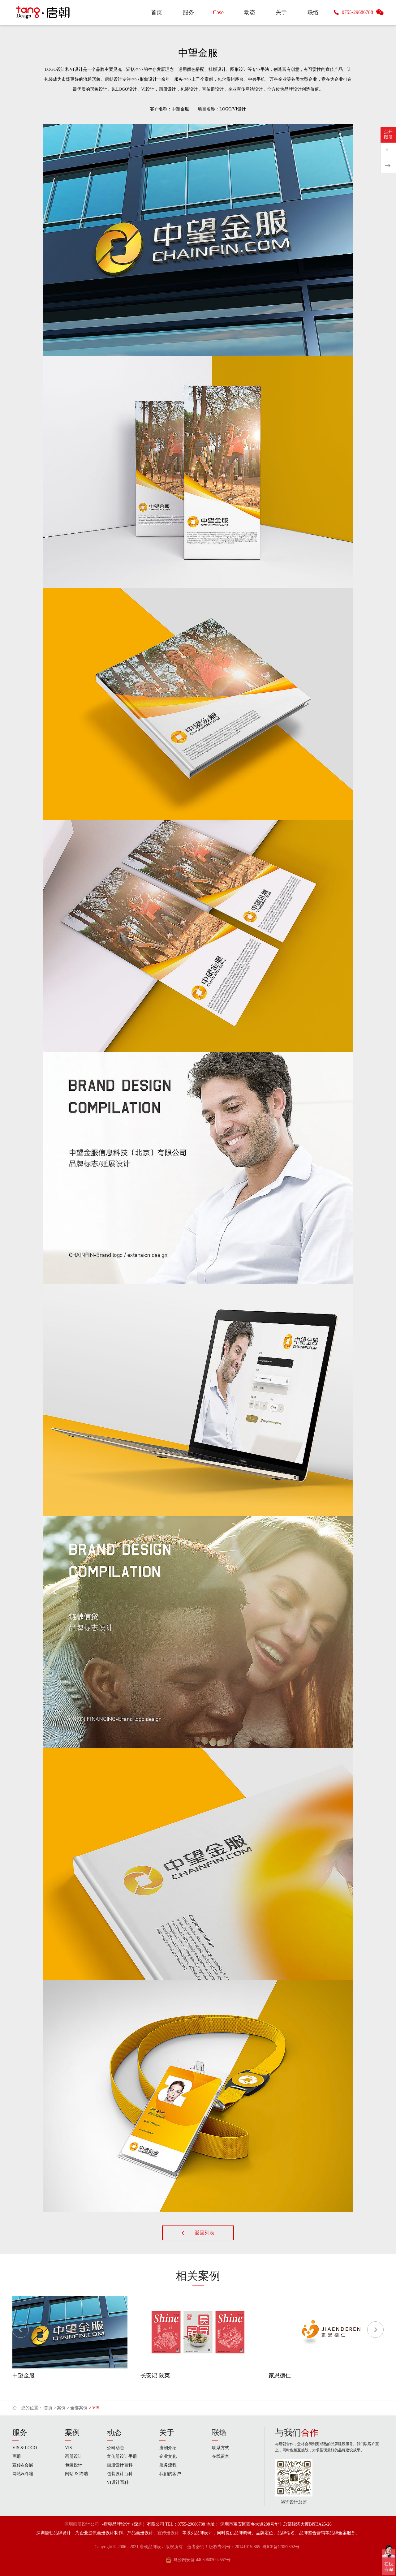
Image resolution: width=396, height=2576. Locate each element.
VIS (68, 2447)
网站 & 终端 (76, 2473)
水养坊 (388, 150)
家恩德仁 (280, 2375)
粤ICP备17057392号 (280, 2546)
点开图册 (388, 134)
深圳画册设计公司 (81, 2524)
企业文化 (168, 2456)
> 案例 (60, 2408)
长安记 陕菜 (155, 2375)
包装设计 (73, 2465)
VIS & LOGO (24, 2447)
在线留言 (220, 2456)
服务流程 (168, 2465)
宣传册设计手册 (122, 2456)
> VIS (94, 2408)
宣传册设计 (168, 2533)
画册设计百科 (120, 2465)
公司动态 (115, 2447)
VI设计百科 (118, 2482)
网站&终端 (22, 2473)
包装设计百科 (120, 2473)
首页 (48, 2408)
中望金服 (23, 2375)
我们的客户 (170, 2473)
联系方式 (220, 2447)
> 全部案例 (77, 2408)
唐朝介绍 (168, 2447)
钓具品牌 (388, 165)
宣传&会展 (22, 2465)
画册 (16, 2456)
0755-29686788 (357, 12)
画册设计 (73, 2456)
